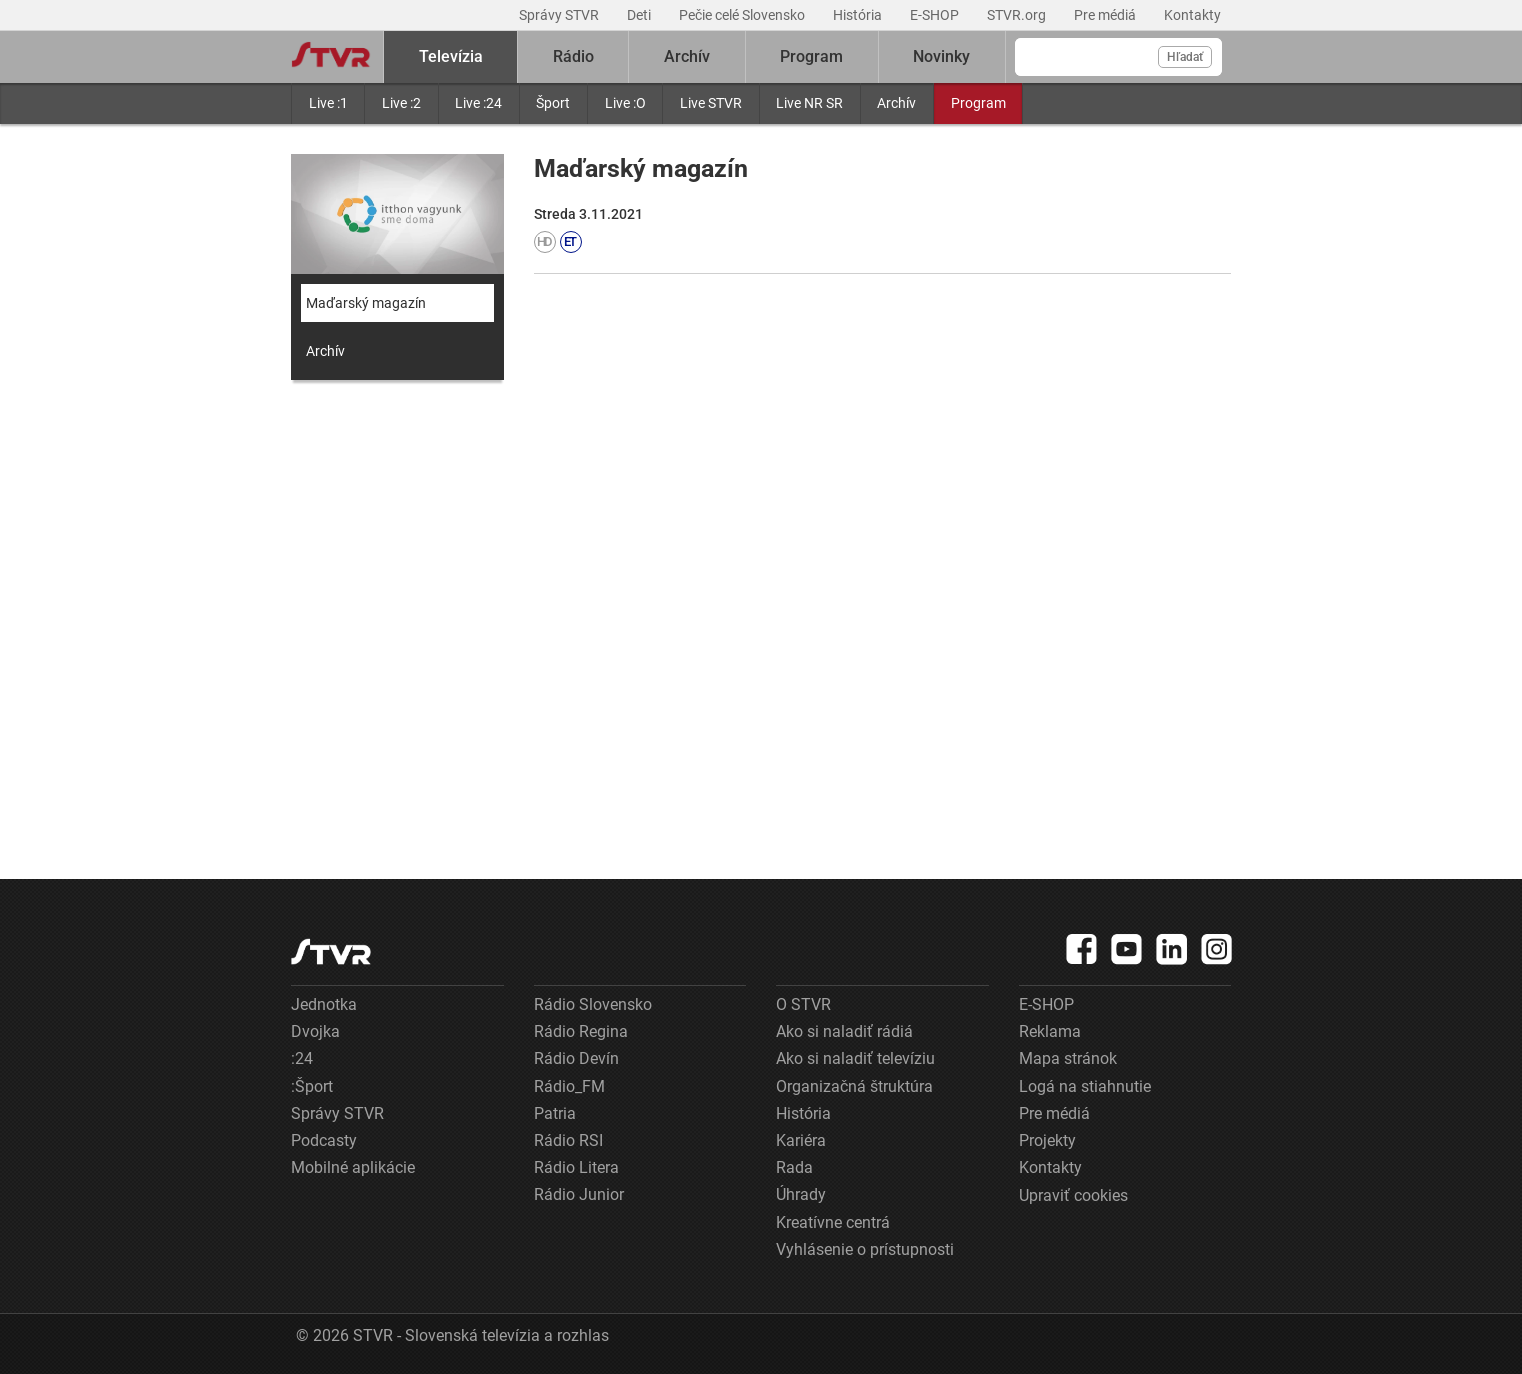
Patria (555, 1113)
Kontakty (1192, 15)
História (859, 15)
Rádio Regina (581, 1031)
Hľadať (1185, 57)
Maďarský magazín (366, 303)
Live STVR (711, 103)
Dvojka (315, 1031)
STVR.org (1018, 15)
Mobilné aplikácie (353, 1167)
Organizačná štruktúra (854, 1086)
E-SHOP (936, 15)
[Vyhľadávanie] (1118, 57)
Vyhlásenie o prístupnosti (865, 1249)
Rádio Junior (579, 1194)
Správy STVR (560, 15)
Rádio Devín (576, 1058)
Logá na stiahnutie (1085, 1086)
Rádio (573, 56)
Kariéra (801, 1140)
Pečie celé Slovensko (743, 15)
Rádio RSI (568, 1140)
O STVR (803, 1004)
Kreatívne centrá (833, 1222)
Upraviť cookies (1073, 1195)
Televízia (451, 56)
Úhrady (801, 1194)
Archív (896, 103)
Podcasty (324, 1140)
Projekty (1047, 1140)
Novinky (941, 56)
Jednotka (324, 1004)
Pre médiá (1106, 15)
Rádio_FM (569, 1086)
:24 (302, 1058)
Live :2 (401, 103)
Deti (640, 15)
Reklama (1050, 1031)
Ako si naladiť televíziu (855, 1058)
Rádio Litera (576, 1167)
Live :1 (328, 103)
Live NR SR (809, 103)
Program (978, 103)
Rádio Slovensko (593, 1004)
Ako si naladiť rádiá (844, 1031)
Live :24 (478, 103)
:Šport (312, 1086)
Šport (553, 103)
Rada (794, 1167)
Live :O (625, 103)
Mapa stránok (1068, 1058)
